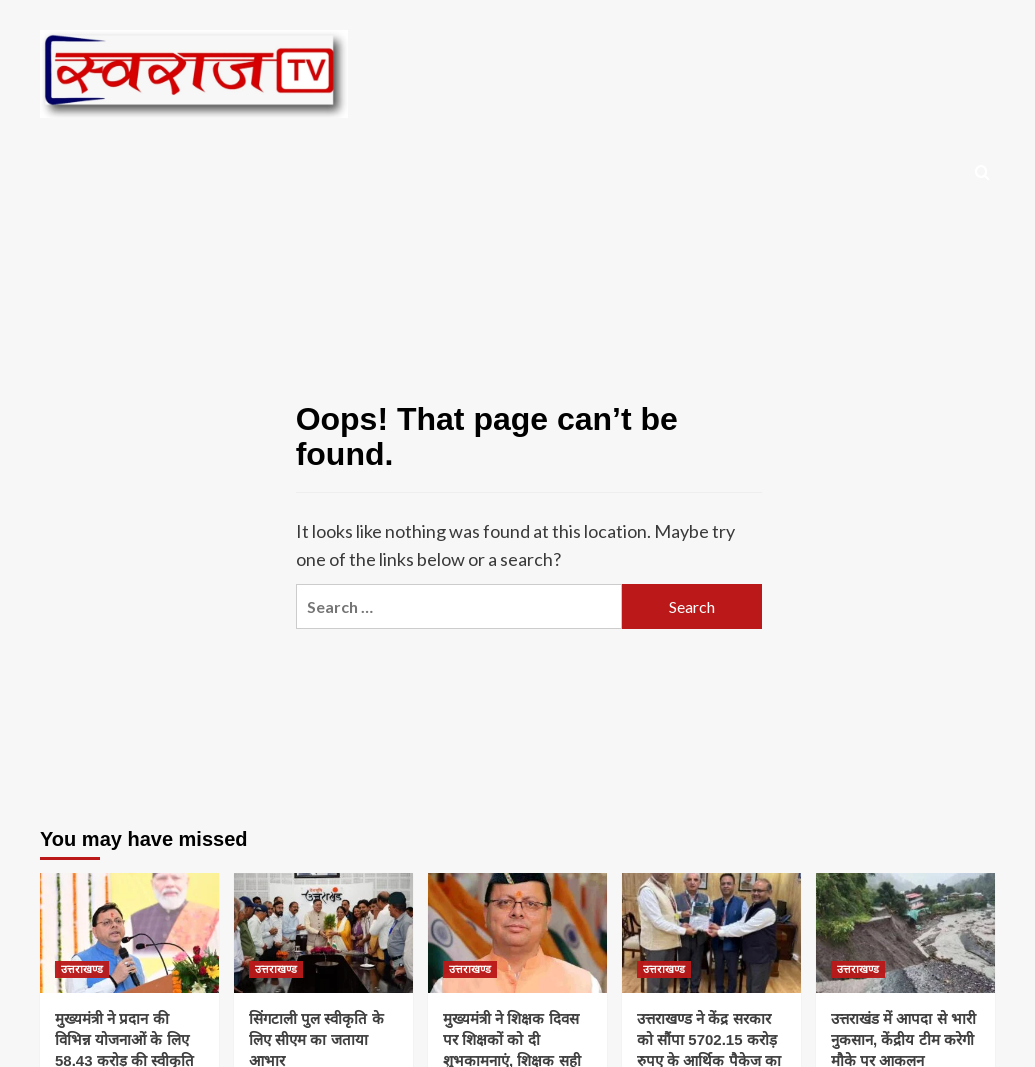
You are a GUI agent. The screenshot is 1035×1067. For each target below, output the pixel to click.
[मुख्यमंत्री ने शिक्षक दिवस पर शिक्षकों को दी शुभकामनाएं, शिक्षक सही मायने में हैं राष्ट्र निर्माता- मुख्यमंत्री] (517, 932)
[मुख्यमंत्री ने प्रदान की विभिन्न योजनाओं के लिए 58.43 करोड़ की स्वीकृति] (129, 932)
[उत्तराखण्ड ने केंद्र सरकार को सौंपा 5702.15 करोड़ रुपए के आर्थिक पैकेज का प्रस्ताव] (711, 932)
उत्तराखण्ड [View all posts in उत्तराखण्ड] (82, 969)
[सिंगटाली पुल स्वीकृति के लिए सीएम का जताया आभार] (323, 932)
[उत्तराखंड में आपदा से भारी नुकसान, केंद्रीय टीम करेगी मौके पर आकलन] (905, 932)
